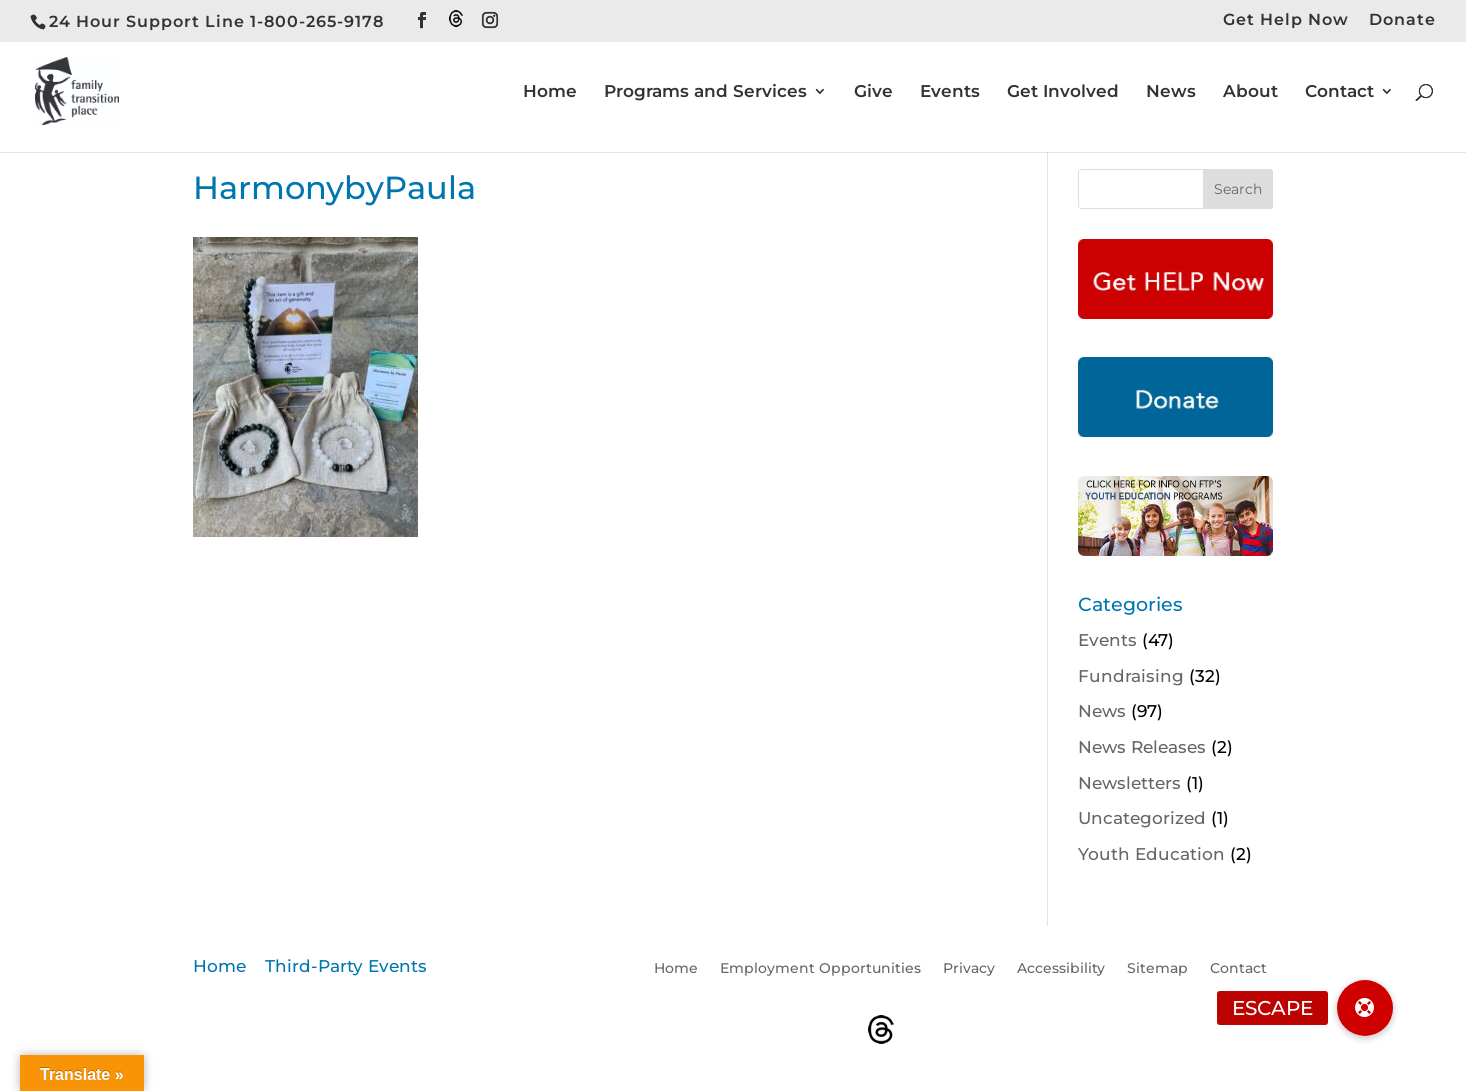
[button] (1365, 1008)
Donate (1402, 20)
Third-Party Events (346, 966)
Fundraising (1131, 676)
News (1171, 92)
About (1250, 92)
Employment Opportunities (820, 969)
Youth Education (1151, 854)
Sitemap (1157, 969)
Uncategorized (1142, 818)
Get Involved (1063, 92)
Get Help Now (1286, 20)
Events (950, 92)
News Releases (1142, 747)
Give (873, 92)
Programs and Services (705, 92)
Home (550, 92)
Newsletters (1129, 783)
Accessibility (1061, 969)
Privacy (969, 969)
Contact (1339, 92)
